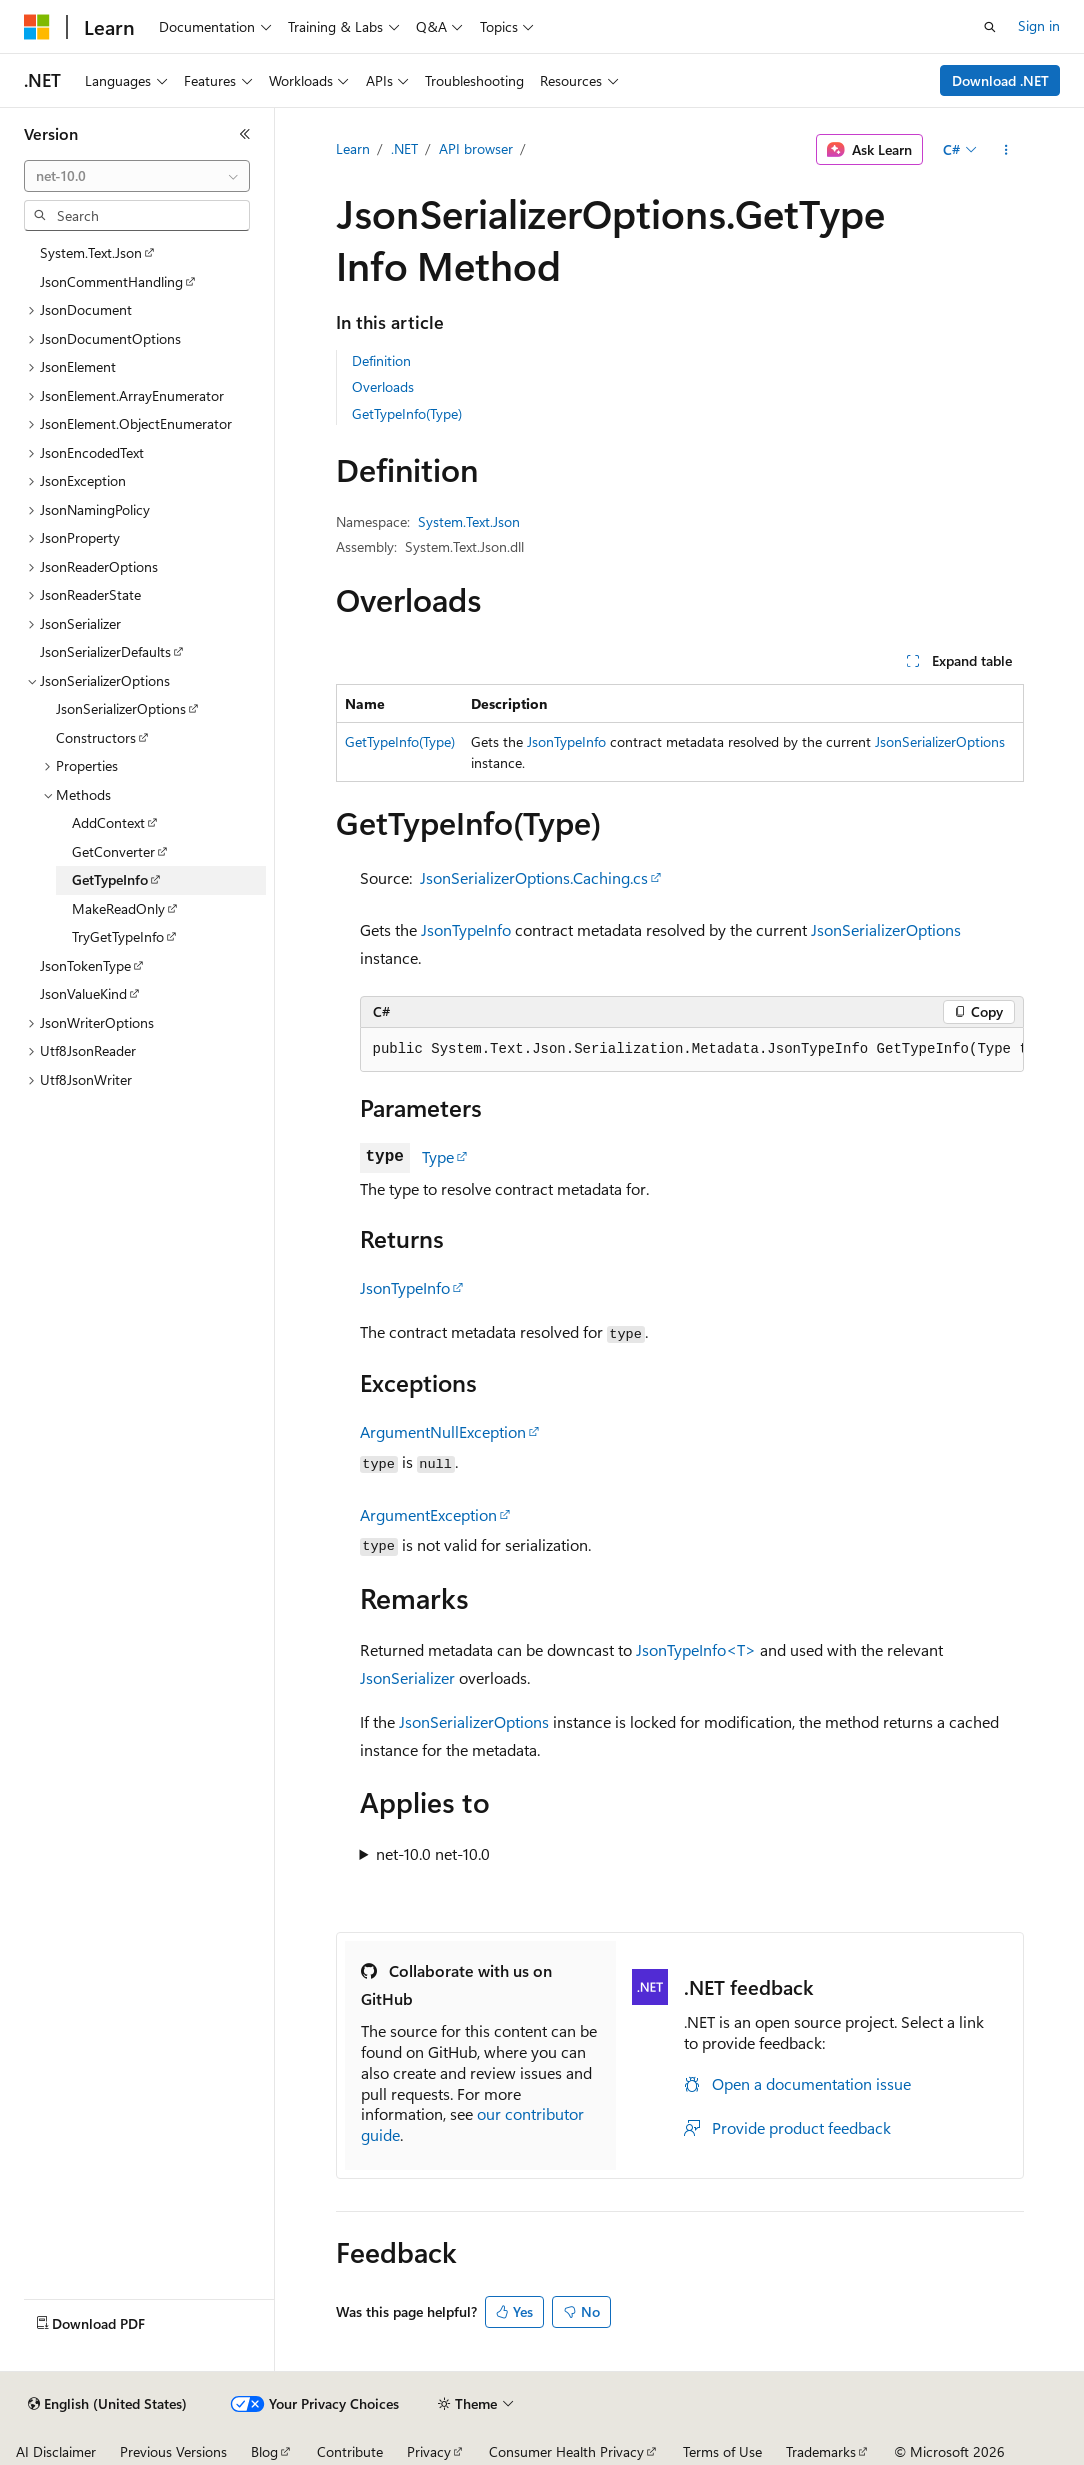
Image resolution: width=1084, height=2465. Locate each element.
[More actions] (1005, 150)
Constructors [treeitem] (96, 737)
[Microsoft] (37, 27)
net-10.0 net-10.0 (433, 1853)
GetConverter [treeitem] (113, 851)
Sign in (1039, 25)
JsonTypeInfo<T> (696, 1649)
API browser (476, 148)
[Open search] (990, 27)
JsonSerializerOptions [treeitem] (121, 708)
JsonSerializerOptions (940, 741)
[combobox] (137, 176)
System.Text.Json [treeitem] (91, 252)
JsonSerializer (407, 1677)
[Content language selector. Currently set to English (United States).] (107, 2404)
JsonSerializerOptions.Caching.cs (534, 877)
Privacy (429, 2451)
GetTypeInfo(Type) (407, 413)
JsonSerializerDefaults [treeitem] (105, 651)
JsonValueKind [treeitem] (83, 993)
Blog (264, 2451)
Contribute (350, 2451)
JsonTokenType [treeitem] (85, 965)
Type (438, 1156)
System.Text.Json (469, 521)
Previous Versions (173, 2451)
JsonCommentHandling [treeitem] (111, 281)
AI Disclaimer (56, 2451)
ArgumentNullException (443, 1431)
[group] (692, 1050)
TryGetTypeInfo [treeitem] (118, 936)
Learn (353, 148)
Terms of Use (722, 2451)
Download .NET (1000, 80)
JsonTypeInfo (566, 741)
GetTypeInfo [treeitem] (110, 879)
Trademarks (821, 2451)
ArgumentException (428, 1514)
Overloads (383, 386)
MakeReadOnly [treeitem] (118, 908)
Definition (381, 360)
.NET (404, 148)
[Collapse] (245, 134)
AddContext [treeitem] (108, 822)
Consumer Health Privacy (566, 2451)
